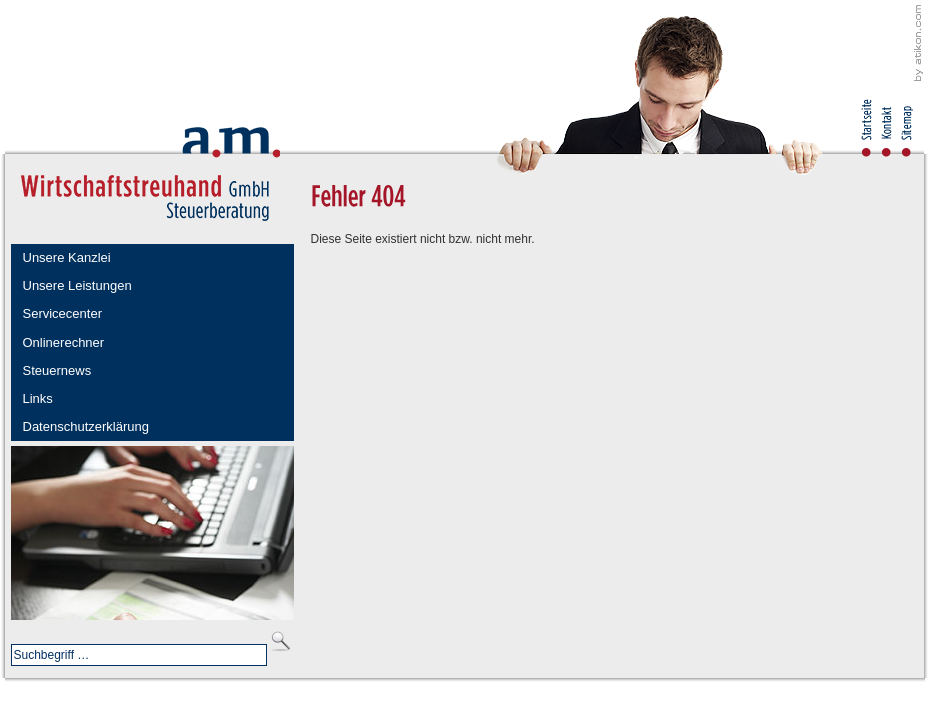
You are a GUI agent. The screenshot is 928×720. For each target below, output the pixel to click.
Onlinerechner (64, 342)
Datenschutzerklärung (86, 426)
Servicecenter (62, 313)
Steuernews (57, 370)
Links (38, 398)
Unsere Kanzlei (67, 257)
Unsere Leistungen (77, 285)
